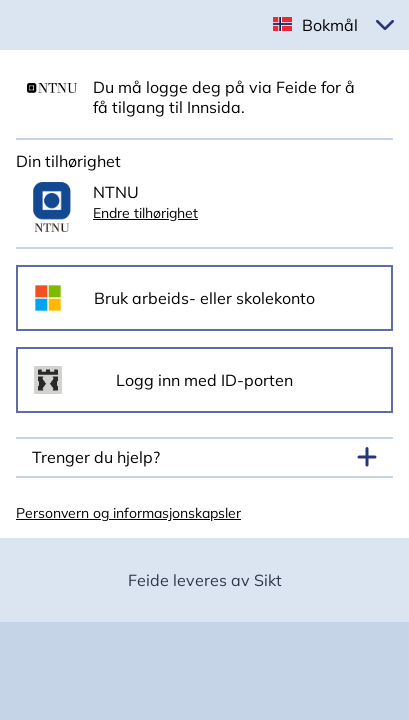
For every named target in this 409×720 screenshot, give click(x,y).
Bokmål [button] (330, 25)
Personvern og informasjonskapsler (128, 513)
